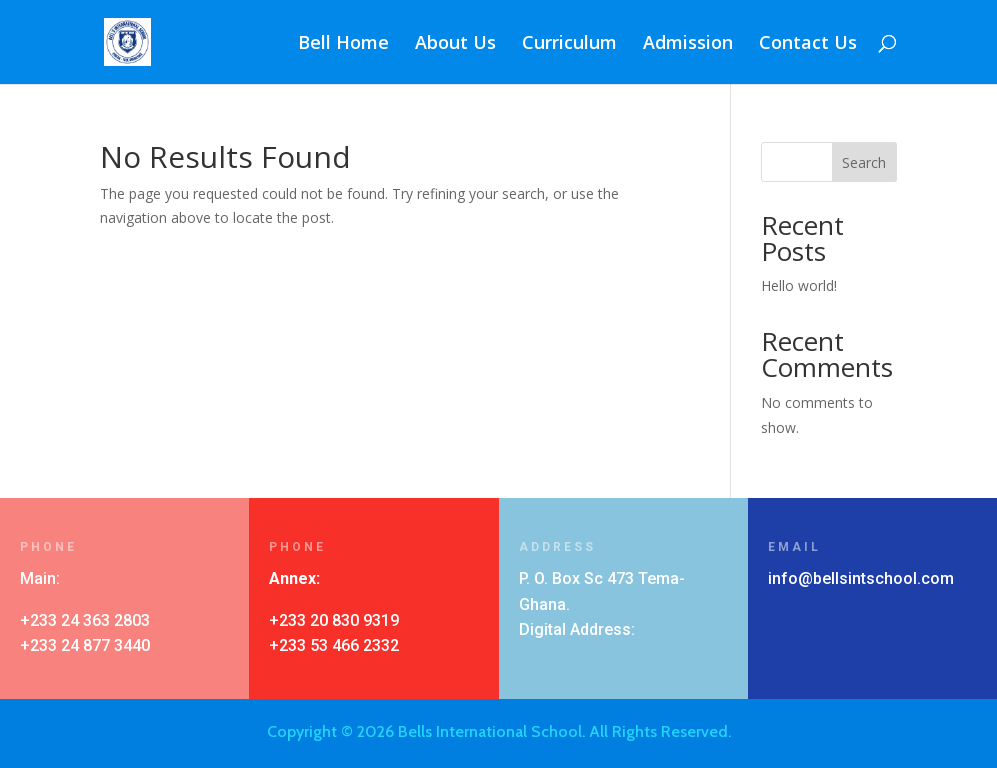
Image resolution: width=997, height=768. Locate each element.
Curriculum (569, 44)
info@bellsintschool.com (861, 578)
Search (864, 162)
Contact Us (808, 44)
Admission (688, 44)
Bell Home (343, 44)
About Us (455, 44)
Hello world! (799, 285)
